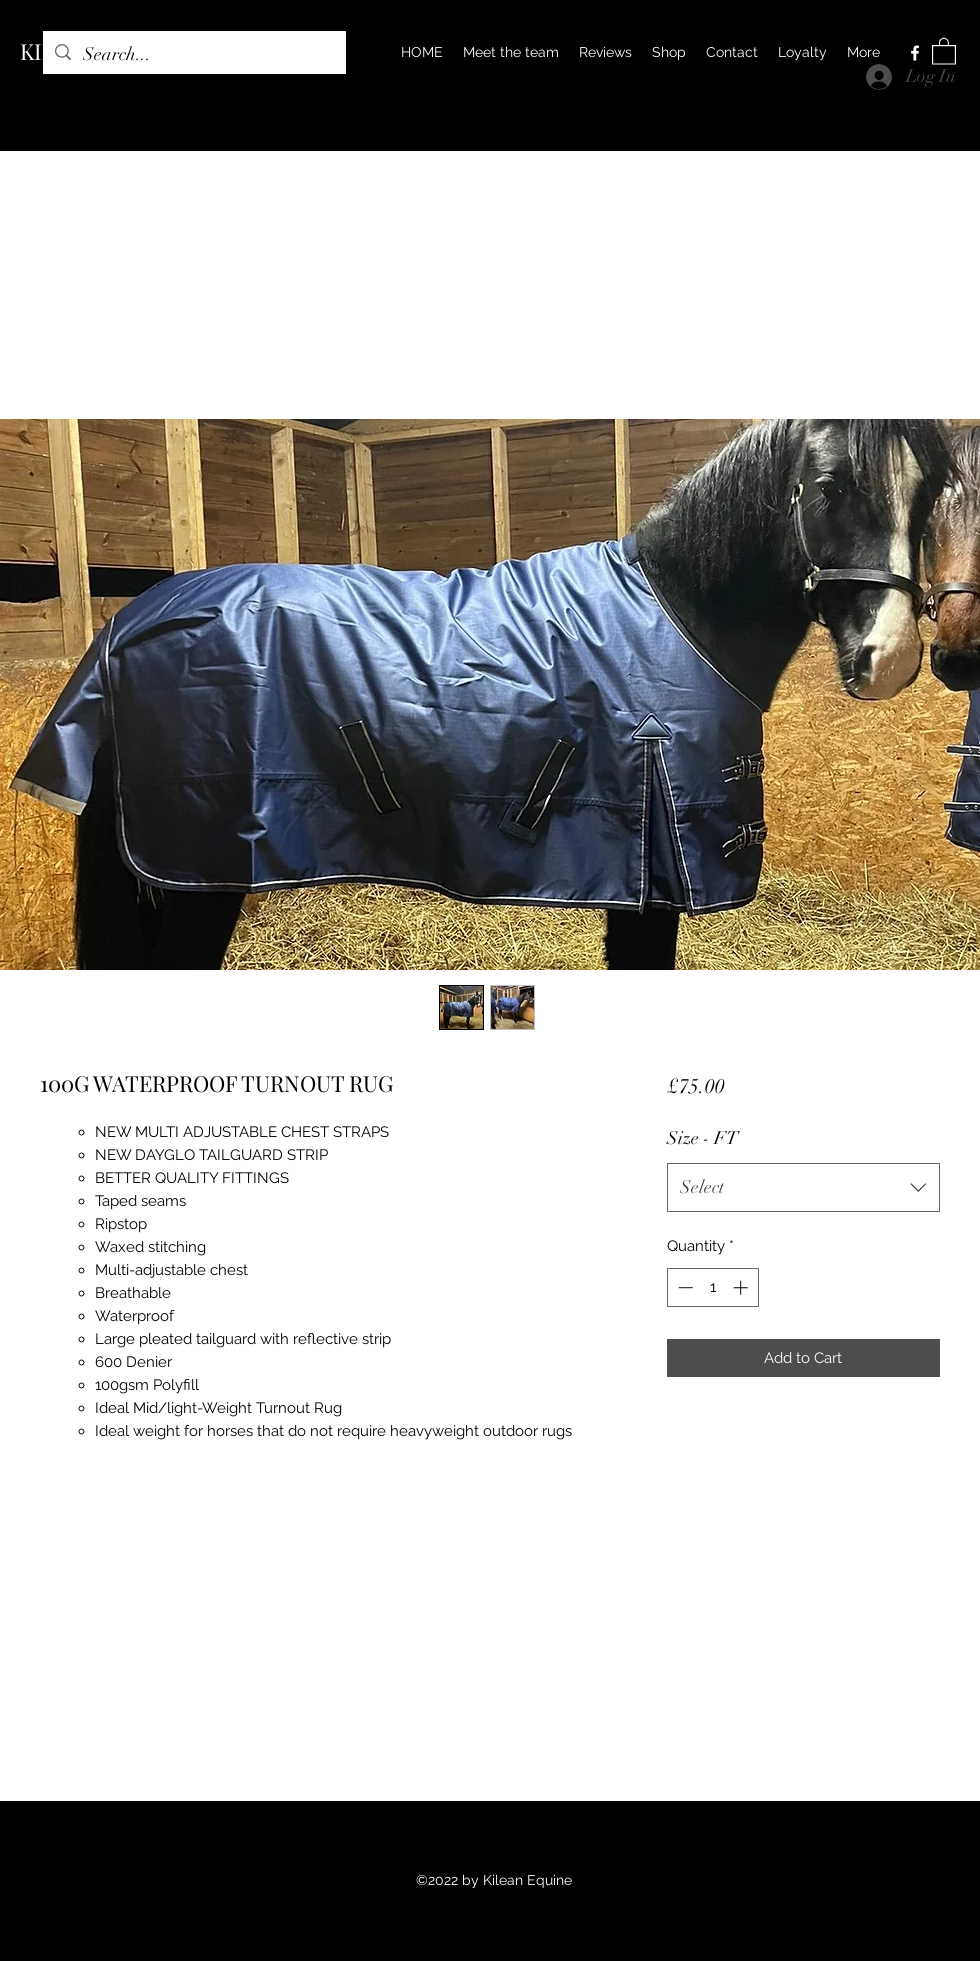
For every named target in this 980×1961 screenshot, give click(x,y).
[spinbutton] (712, 1287)
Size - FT (702, 1138)
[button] (944, 50)
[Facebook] (915, 53)
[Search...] (193, 55)
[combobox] (803, 1188)
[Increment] (742, 1287)
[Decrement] (683, 1287)
